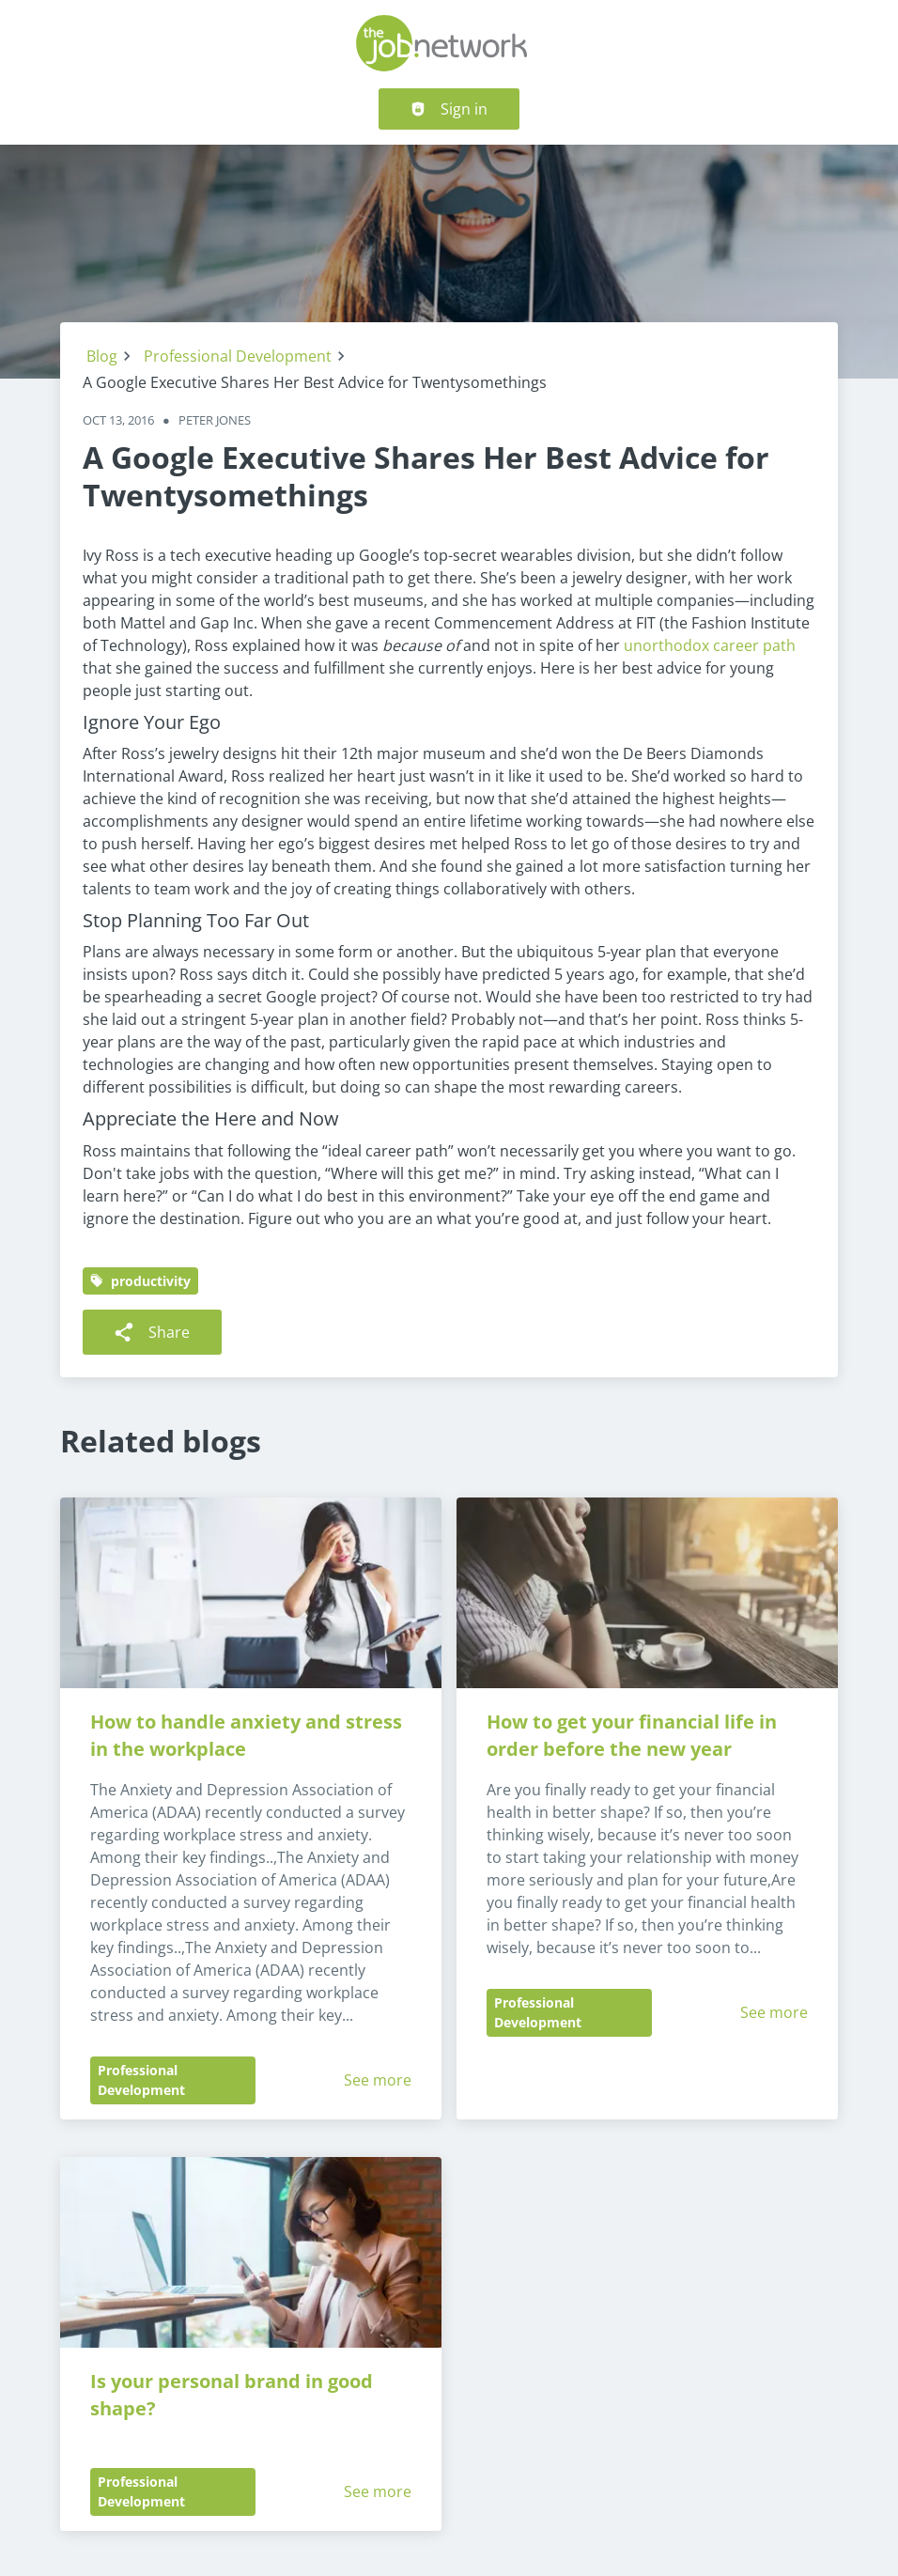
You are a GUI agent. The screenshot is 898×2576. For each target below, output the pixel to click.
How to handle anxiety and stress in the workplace (248, 1735)
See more (377, 2080)
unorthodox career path (710, 645)
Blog (101, 356)
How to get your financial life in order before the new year (634, 1735)
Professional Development (238, 356)
